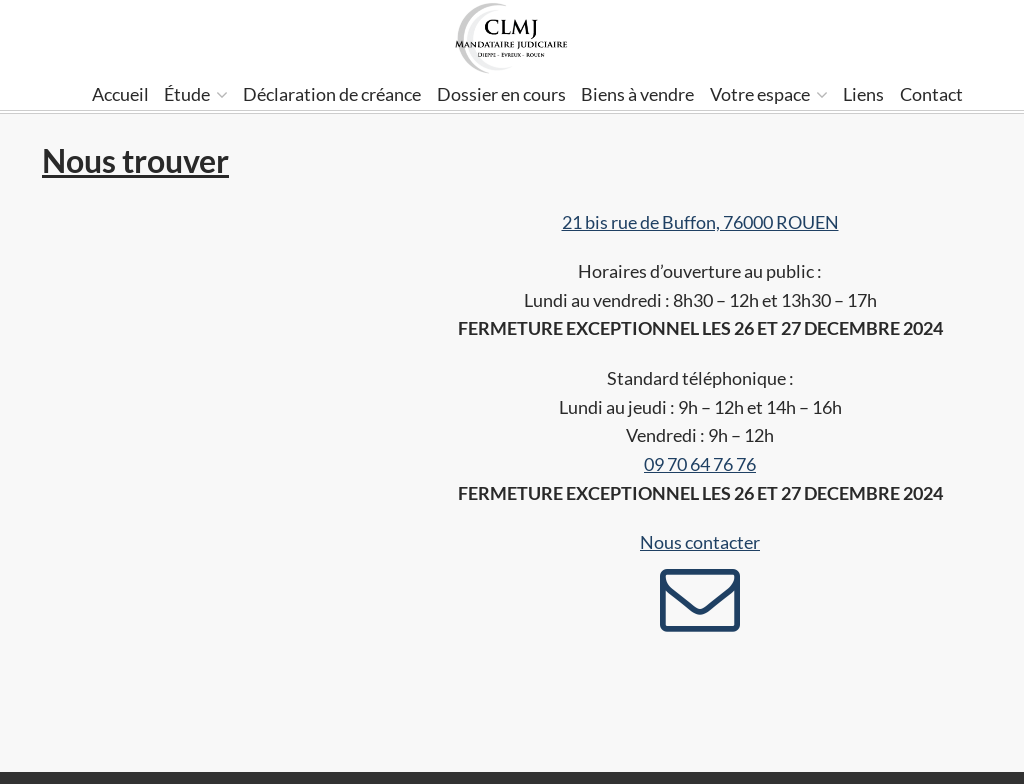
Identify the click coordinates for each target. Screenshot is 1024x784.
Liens (863, 94)
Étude (196, 94)
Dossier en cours (501, 94)
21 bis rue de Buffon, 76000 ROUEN (700, 222)
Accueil (120, 94)
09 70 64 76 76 (700, 464)
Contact (931, 94)
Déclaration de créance (332, 94)
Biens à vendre (637, 94)
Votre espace (769, 94)
